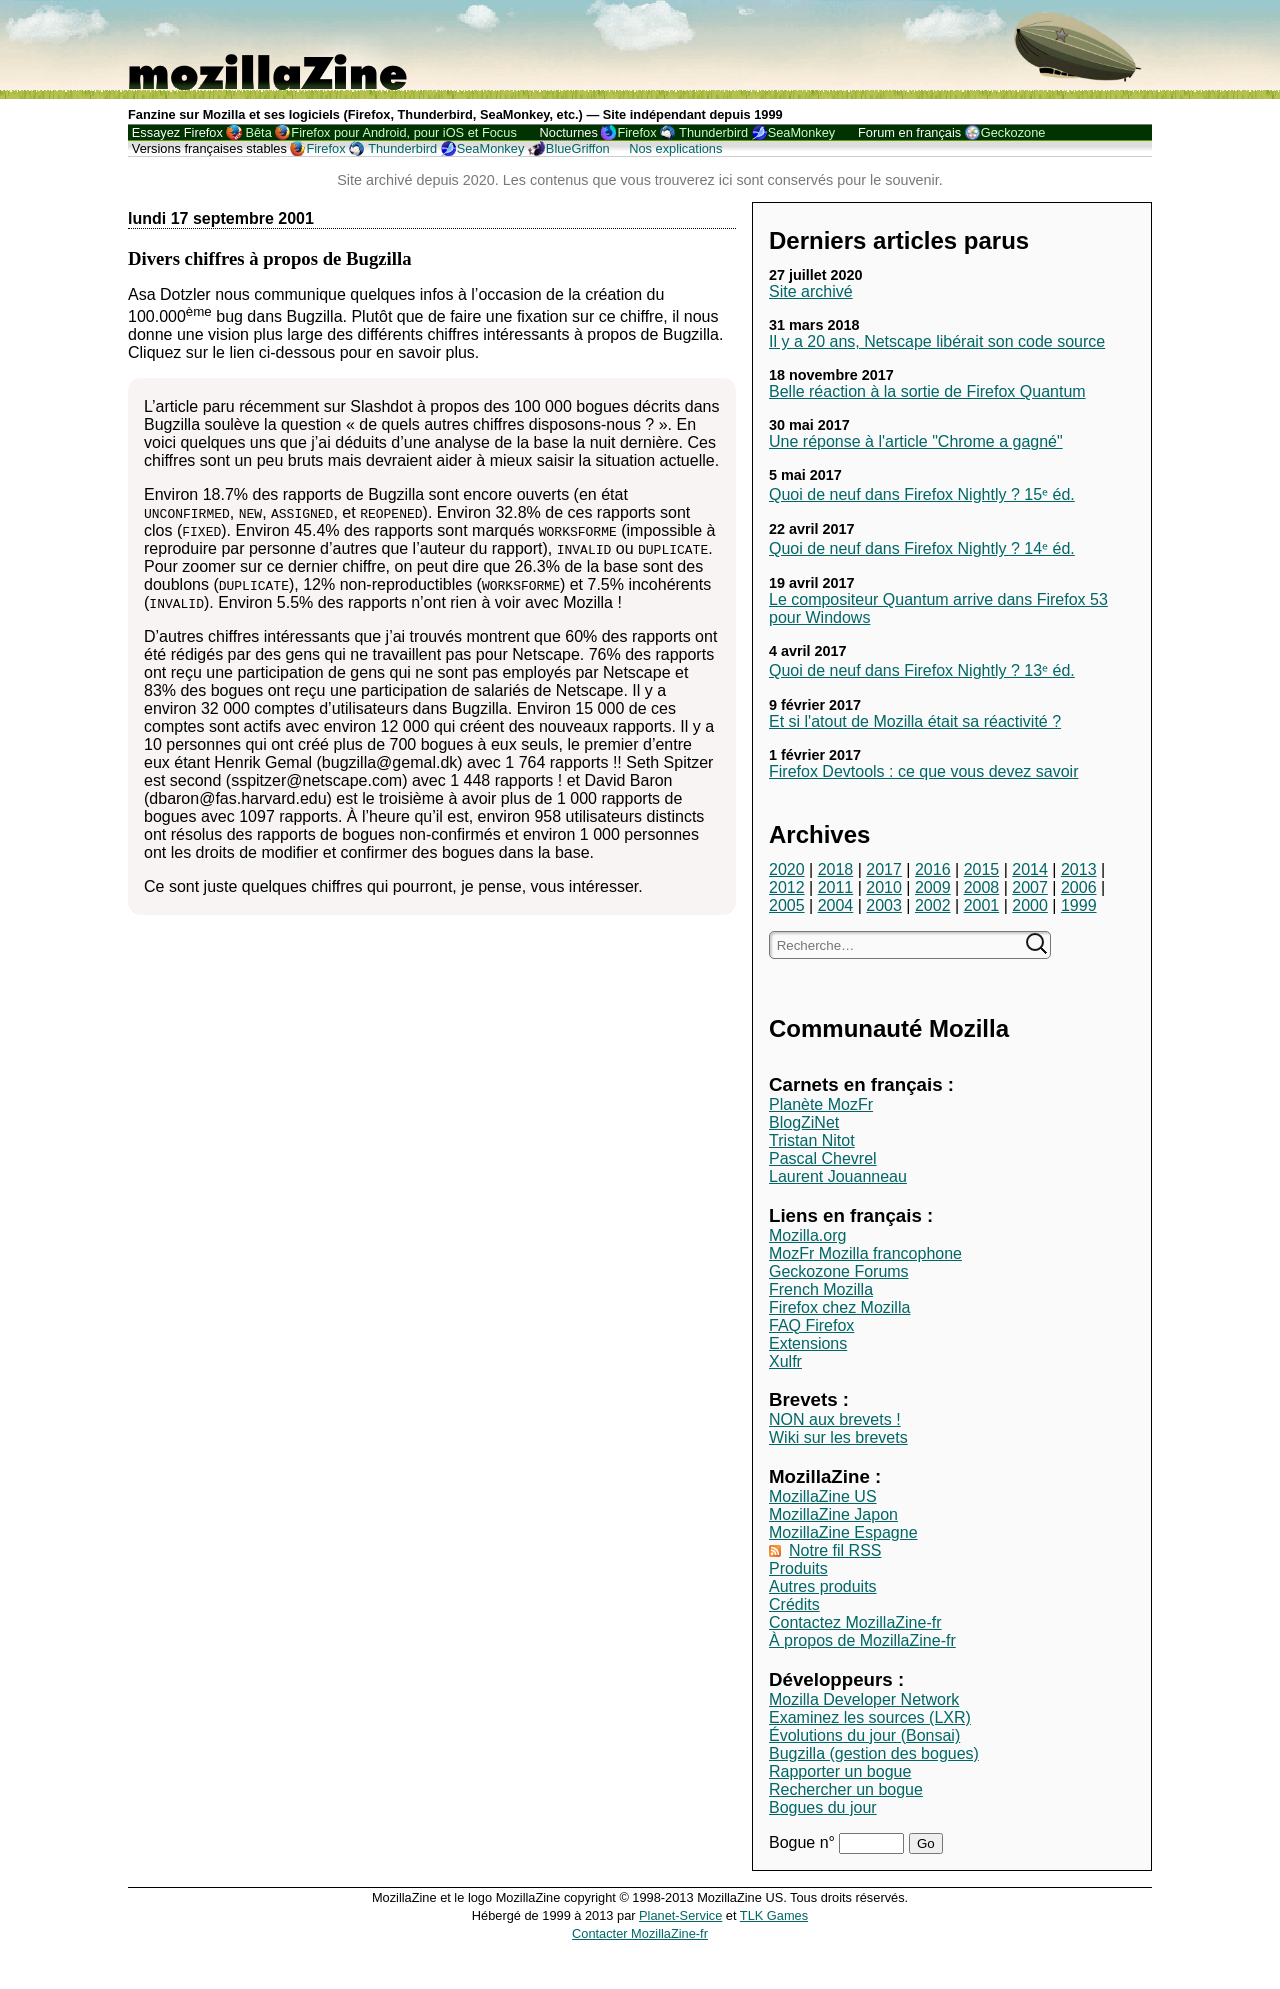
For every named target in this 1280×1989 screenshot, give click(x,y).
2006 (1079, 887)
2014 (1030, 869)
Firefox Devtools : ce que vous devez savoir (923, 771)
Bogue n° (804, 1842)
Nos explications (675, 148)
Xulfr (785, 1361)
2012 (787, 887)
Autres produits (823, 1586)
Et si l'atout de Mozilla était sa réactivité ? (915, 721)
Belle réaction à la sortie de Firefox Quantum (927, 391)
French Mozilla (821, 1289)
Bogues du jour (823, 1807)
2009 (933, 887)
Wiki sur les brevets (838, 1437)
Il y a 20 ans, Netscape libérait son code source (937, 341)
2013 (1079, 869)
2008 (982, 887)
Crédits (794, 1604)
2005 (787, 905)
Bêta (258, 132)
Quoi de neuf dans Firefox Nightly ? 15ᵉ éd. (922, 494)
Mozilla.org (807, 1235)
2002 (933, 905)
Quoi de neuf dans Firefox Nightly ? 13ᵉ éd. (922, 670)
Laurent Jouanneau (838, 1176)
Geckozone (1013, 132)
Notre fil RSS (835, 1550)
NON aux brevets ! (835, 1419)
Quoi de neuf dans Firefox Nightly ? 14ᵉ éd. (922, 548)
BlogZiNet (804, 1122)
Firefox (636, 132)
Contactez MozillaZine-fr (855, 1622)
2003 (884, 905)
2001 (982, 905)
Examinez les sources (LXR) (870, 1717)
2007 (1030, 887)
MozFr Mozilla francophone (865, 1253)
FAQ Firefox (811, 1325)
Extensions (808, 1343)
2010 (884, 887)
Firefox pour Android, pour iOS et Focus (403, 132)
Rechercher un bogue (846, 1789)
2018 (836, 869)
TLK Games (774, 1915)
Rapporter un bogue (840, 1771)
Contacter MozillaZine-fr (640, 1933)
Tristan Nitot (812, 1140)
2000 (1030, 905)
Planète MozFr (821, 1104)
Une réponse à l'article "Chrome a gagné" (916, 441)
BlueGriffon (578, 148)
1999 (1079, 905)
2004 (836, 905)
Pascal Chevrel (823, 1158)
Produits (798, 1568)
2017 (884, 869)
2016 (933, 869)
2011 (836, 887)
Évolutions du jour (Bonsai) (864, 1735)
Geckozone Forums (839, 1271)
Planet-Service (680, 1915)
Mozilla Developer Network (864, 1699)
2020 (787, 869)
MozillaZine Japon (833, 1514)
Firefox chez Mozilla (839, 1307)
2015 (982, 869)
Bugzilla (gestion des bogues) (874, 1753)
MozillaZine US (823, 1496)
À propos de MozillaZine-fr (862, 1640)
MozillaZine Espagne (843, 1532)
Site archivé (811, 291)
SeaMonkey (802, 132)
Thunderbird (713, 132)
